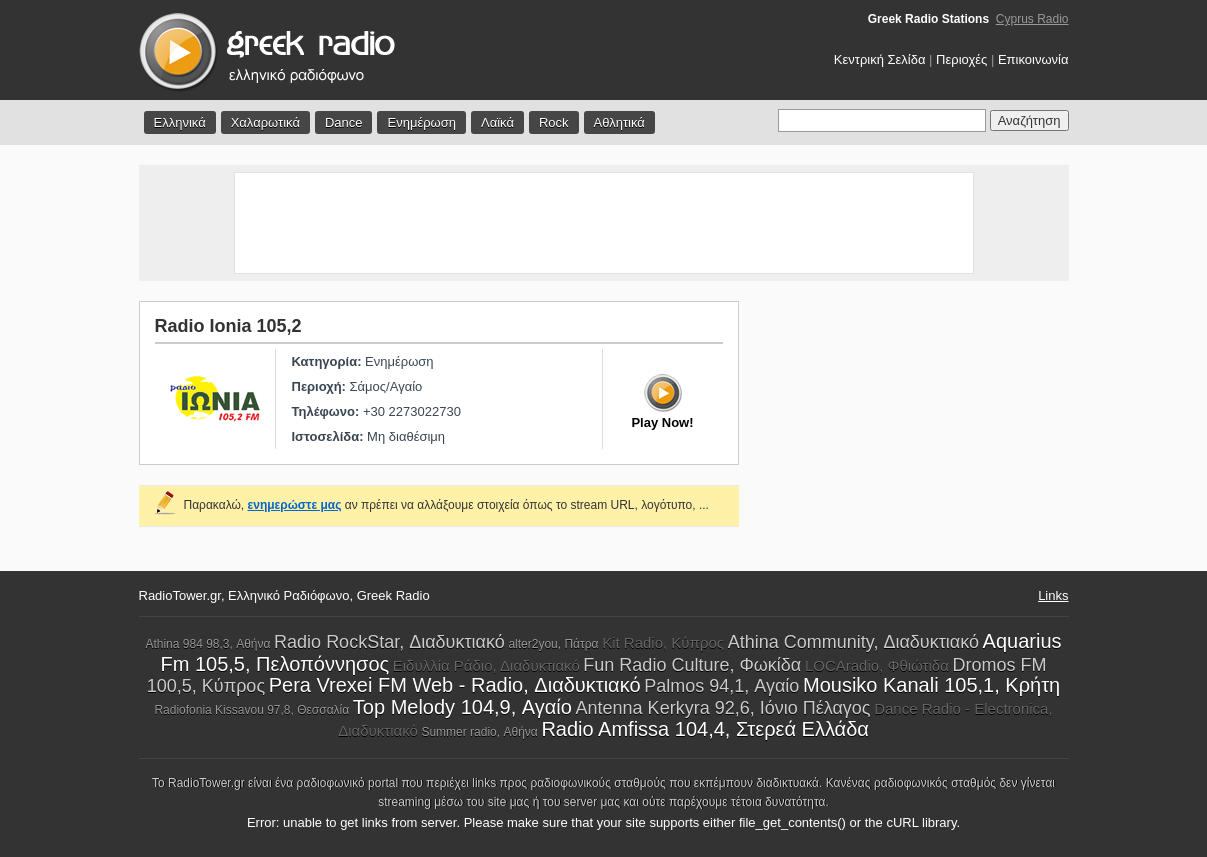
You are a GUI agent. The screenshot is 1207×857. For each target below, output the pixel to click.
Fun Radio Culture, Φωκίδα (692, 665)
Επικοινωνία (1033, 59)
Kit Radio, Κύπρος (663, 642)
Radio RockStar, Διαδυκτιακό (389, 642)
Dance (344, 122)
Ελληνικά (180, 122)
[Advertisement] (604, 223)
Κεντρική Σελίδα (880, 59)
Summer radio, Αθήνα (479, 732)
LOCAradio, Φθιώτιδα (877, 665)
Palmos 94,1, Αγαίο (721, 686)
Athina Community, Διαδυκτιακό (853, 642)
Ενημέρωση (421, 122)
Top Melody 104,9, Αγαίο (462, 707)
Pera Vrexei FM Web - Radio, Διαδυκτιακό (455, 685)
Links (1053, 595)
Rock (554, 122)
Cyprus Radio (1032, 19)
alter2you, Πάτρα (553, 644)
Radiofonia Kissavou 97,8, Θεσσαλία (251, 710)
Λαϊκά (497, 122)
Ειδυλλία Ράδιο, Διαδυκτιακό (486, 665)
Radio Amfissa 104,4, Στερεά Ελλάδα (704, 729)
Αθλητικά (619, 122)
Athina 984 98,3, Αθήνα (207, 644)
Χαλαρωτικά (265, 122)
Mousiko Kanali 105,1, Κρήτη (931, 685)
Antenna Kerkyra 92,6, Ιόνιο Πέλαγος (723, 708)
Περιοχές (961, 59)
